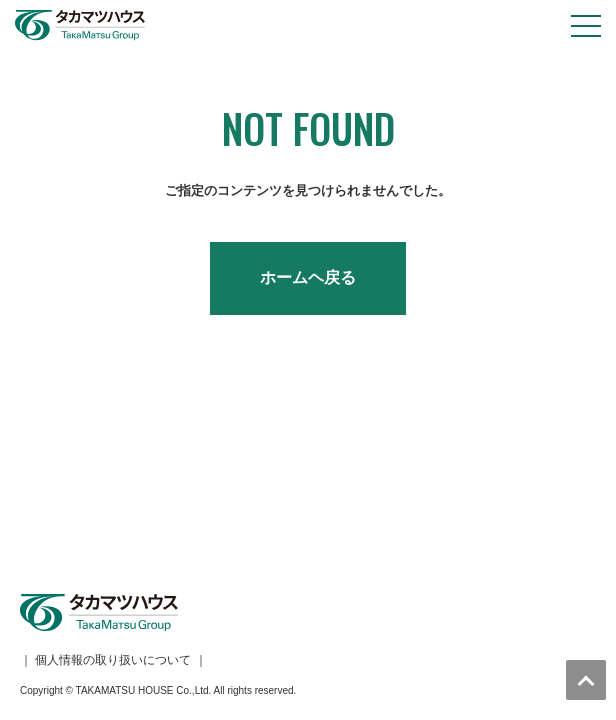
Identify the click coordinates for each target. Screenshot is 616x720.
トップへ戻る (586, 680)
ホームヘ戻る (308, 277)
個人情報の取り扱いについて (113, 480)
